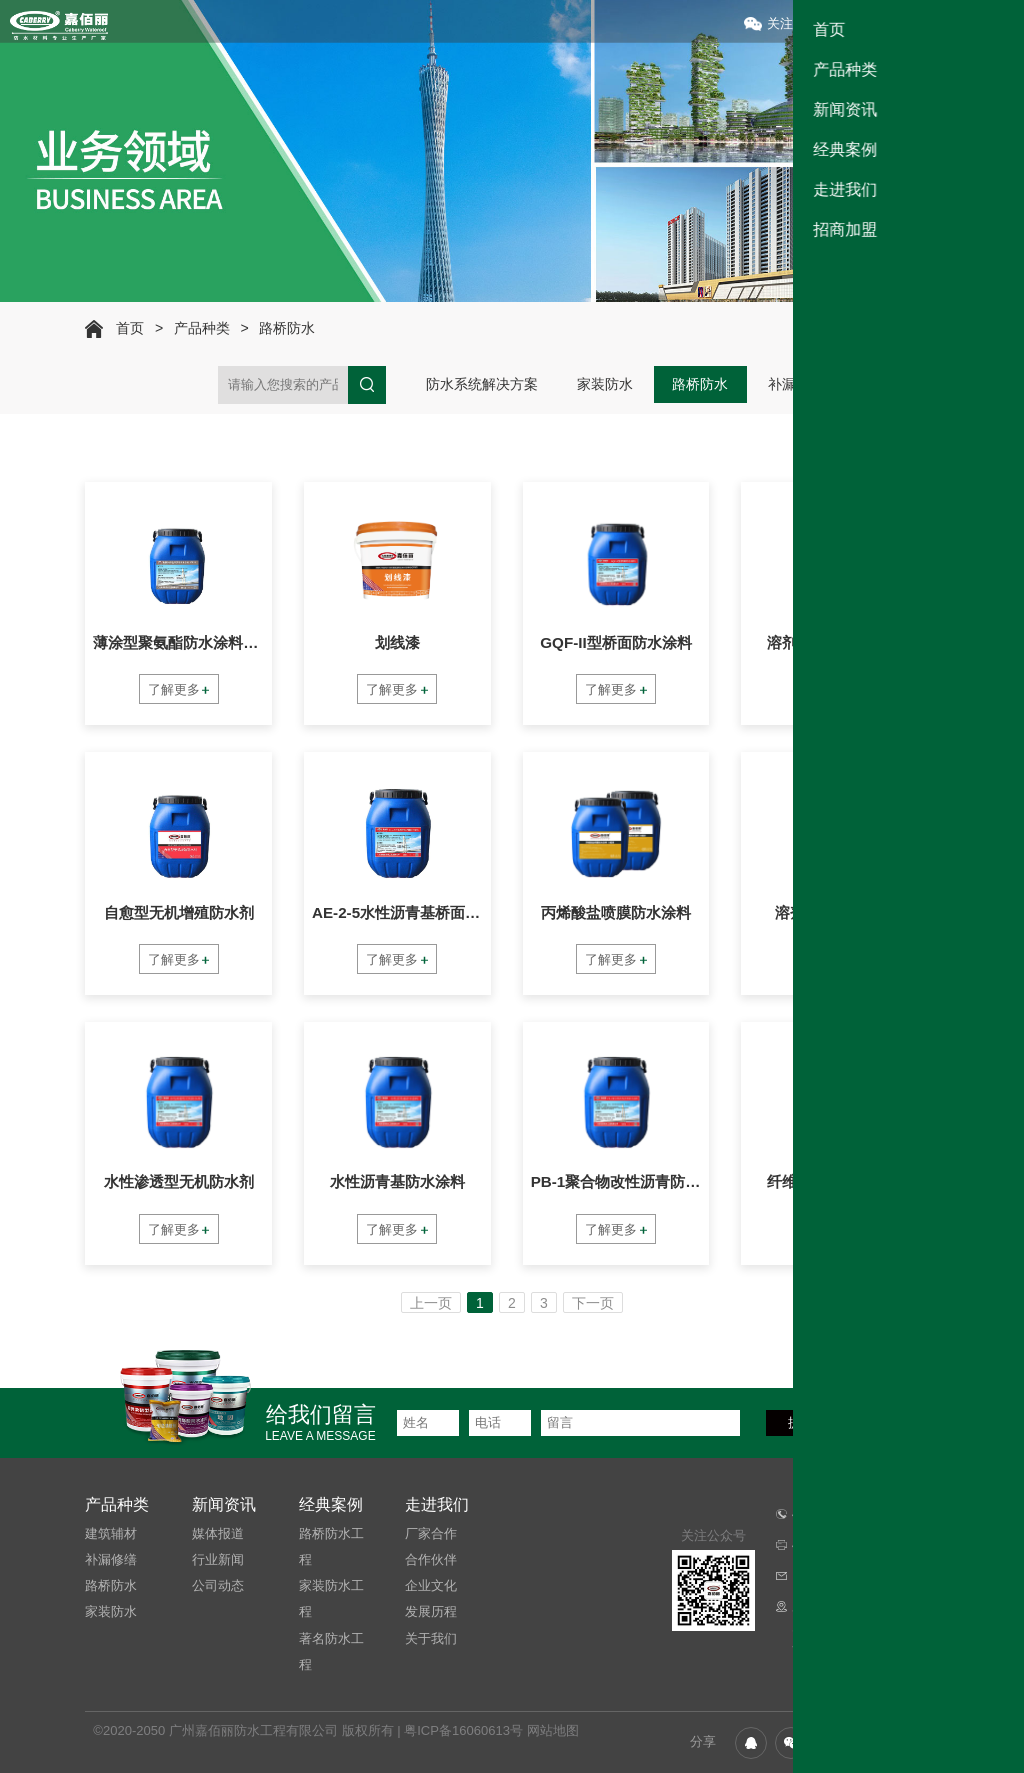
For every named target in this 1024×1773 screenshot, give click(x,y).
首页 (130, 328)
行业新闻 (218, 1559)
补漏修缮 (796, 384)
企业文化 (431, 1585)
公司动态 (218, 1585)
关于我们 (431, 1638)
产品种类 (202, 328)
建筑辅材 (891, 384)
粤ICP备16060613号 (463, 1730)
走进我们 (437, 1505)
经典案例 (331, 1505)
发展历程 (431, 1611)
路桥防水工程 (331, 1546)
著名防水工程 (331, 1651)
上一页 (431, 1303)
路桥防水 (287, 328)
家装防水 (605, 384)
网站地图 (553, 1730)
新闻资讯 (224, 1505)
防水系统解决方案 (482, 384)
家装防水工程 (331, 1598)
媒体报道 (218, 1533)
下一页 (593, 1303)
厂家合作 (431, 1533)
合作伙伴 (431, 1559)
